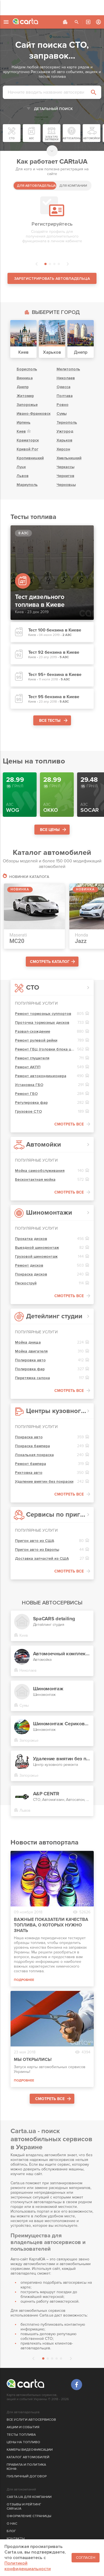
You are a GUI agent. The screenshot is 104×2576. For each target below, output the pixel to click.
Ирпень (24, 422)
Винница (25, 378)
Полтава (65, 395)
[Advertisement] (52, 7)
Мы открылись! (33, 2059)
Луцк (21, 467)
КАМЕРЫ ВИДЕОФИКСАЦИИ (30, 2450)
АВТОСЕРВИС (88, 22)
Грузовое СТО (28, 1111)
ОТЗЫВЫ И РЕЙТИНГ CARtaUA (24, 2506)
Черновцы (66, 484)
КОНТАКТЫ (16, 2539)
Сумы (62, 413)
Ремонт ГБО (26, 1093)
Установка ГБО (29, 1084)
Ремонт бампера (30, 1463)
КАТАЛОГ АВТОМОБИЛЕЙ (28, 2457)
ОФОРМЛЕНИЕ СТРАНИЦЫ (29, 2516)
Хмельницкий (69, 458)
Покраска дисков (31, 1274)
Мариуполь (27, 484)
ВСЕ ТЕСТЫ (49, 720)
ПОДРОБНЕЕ (24, 1980)
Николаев (66, 378)
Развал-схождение (32, 1031)
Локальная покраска (34, 1454)
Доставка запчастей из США (42, 1558)
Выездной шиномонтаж (37, 1247)
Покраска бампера (32, 1446)
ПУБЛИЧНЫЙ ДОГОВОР (27, 2476)
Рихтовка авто (28, 1472)
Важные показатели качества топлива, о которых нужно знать (51, 1925)
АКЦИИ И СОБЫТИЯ (23, 2427)
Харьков (64, 440)
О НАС (12, 2524)
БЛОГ (11, 2531)
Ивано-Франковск (33, 413)
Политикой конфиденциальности (27, 2566)
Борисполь (27, 369)
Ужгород (65, 431)
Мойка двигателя (31, 1351)
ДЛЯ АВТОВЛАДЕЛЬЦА (36, 186)
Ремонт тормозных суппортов (43, 1013)
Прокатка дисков (31, 1238)
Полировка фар (30, 1369)
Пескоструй (26, 1283)
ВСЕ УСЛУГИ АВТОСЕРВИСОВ (31, 2420)
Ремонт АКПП (27, 1067)
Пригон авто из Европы (37, 1549)
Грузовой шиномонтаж (36, 1256)
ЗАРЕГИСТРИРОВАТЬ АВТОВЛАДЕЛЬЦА (52, 278)
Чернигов (65, 475)
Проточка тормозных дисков (42, 1022)
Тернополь (67, 422)
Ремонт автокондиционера (40, 1076)
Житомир (25, 395)
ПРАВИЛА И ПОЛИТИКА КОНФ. (26, 2467)
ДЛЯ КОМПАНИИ (73, 186)
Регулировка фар (31, 1102)
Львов (23, 475)
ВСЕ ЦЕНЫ (50, 829)
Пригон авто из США (34, 1540)
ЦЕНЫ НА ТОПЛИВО (23, 2442)
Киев (21, 431)
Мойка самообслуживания (40, 1170)
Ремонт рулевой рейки (36, 1040)
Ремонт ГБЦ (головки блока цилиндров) (45, 1049)
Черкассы (65, 467)
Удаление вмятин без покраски (44, 1481)
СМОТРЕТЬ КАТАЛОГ (50, 961)
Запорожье (27, 404)
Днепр (23, 387)
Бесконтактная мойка (35, 1179)
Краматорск (28, 440)
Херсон (63, 449)
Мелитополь (68, 369)
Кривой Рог (27, 449)
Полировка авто (30, 1360)
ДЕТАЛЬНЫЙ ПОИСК (53, 108)
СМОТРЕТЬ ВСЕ (69, 1124)
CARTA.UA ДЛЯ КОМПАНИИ (29, 2497)
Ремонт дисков (29, 1265)
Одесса (63, 387)
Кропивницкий (30, 458)
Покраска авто (29, 1437)
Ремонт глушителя (32, 1058)
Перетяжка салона (32, 1378)
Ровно (63, 404)
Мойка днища (28, 1342)
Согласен (85, 2557)
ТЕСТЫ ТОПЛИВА (21, 2435)
